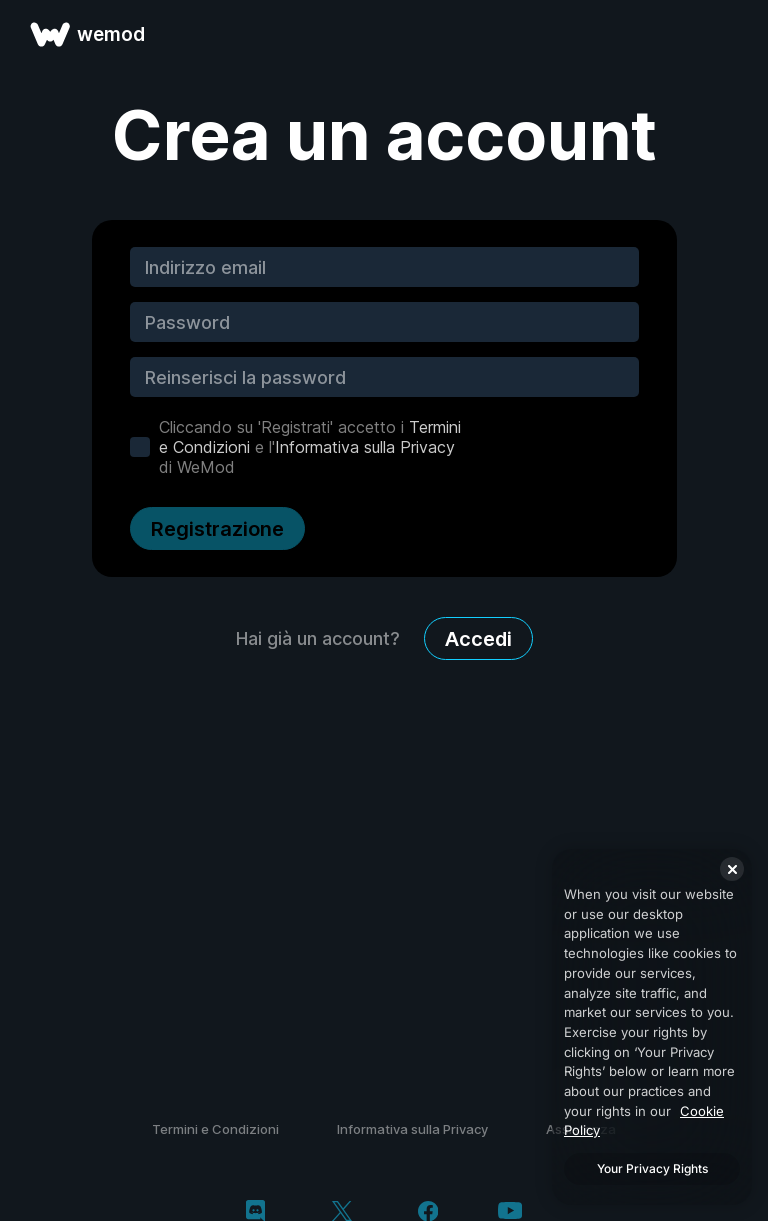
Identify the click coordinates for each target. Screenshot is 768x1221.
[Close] (732, 869)
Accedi (478, 639)
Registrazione (217, 529)
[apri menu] (730, 34)
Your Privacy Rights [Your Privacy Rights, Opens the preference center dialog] (652, 1168)
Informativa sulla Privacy (365, 447)
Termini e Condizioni (215, 1129)
